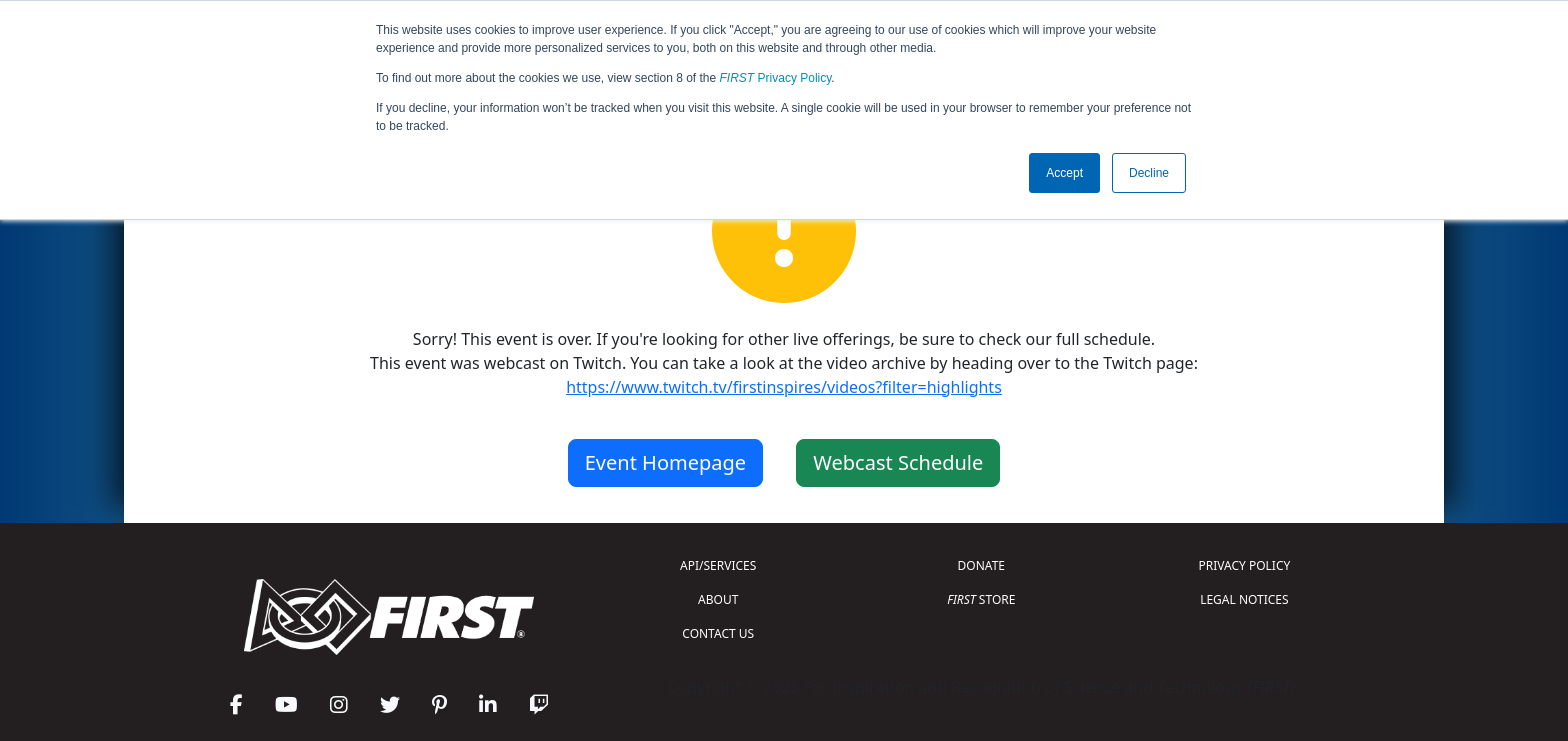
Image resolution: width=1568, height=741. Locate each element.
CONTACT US (718, 633)
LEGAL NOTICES (1244, 599)
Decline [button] (1149, 173)
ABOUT (718, 599)
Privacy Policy (776, 78)
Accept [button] (1064, 173)
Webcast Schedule (898, 462)
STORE (981, 599)
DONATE (981, 565)
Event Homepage (665, 462)
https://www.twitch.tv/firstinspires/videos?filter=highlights (784, 387)
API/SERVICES (718, 565)
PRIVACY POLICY (1244, 565)
